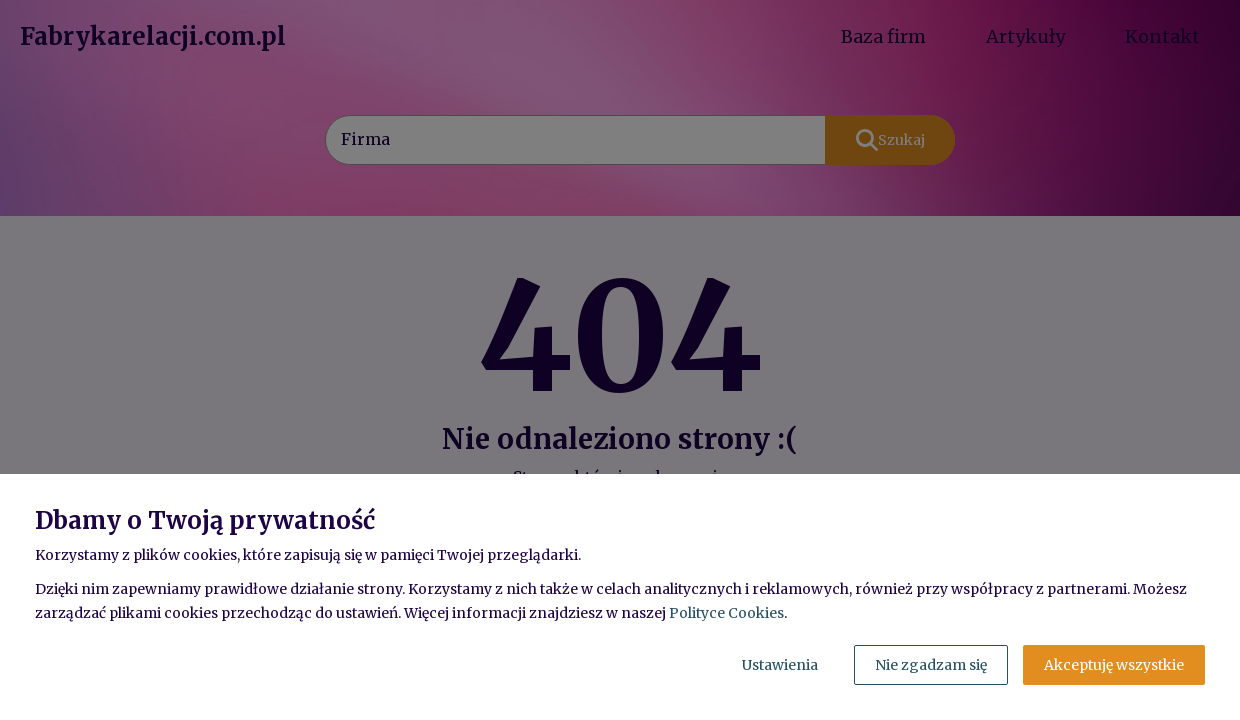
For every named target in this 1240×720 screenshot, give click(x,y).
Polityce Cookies (726, 613)
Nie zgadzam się (931, 665)
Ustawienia (780, 665)
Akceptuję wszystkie (1114, 665)
